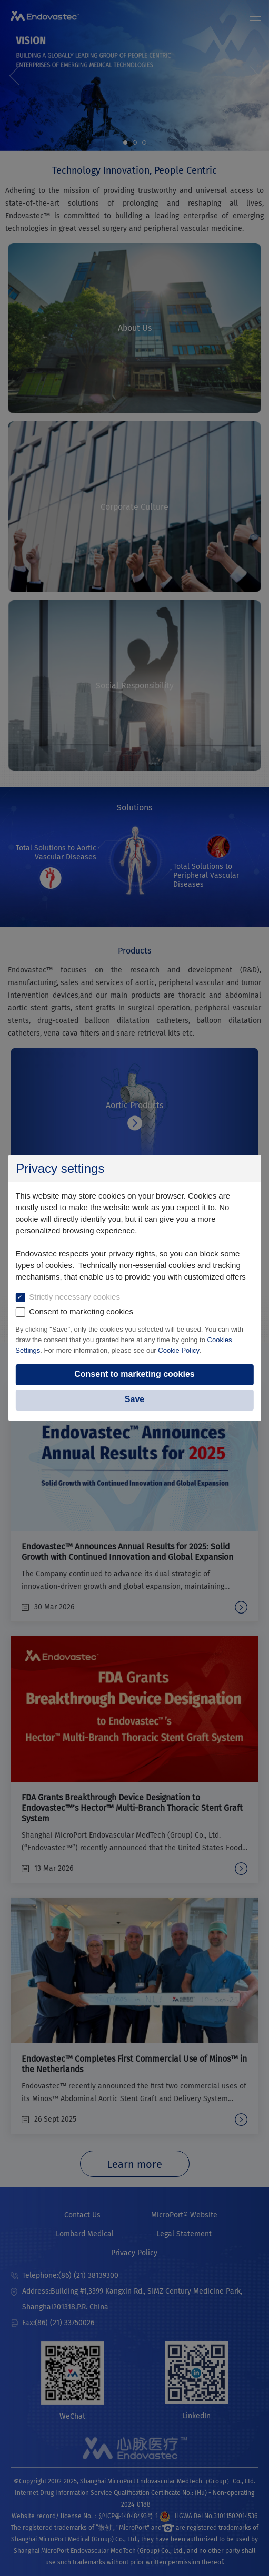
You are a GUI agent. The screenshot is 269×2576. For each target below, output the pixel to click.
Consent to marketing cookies (134, 1374)
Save (134, 1399)
